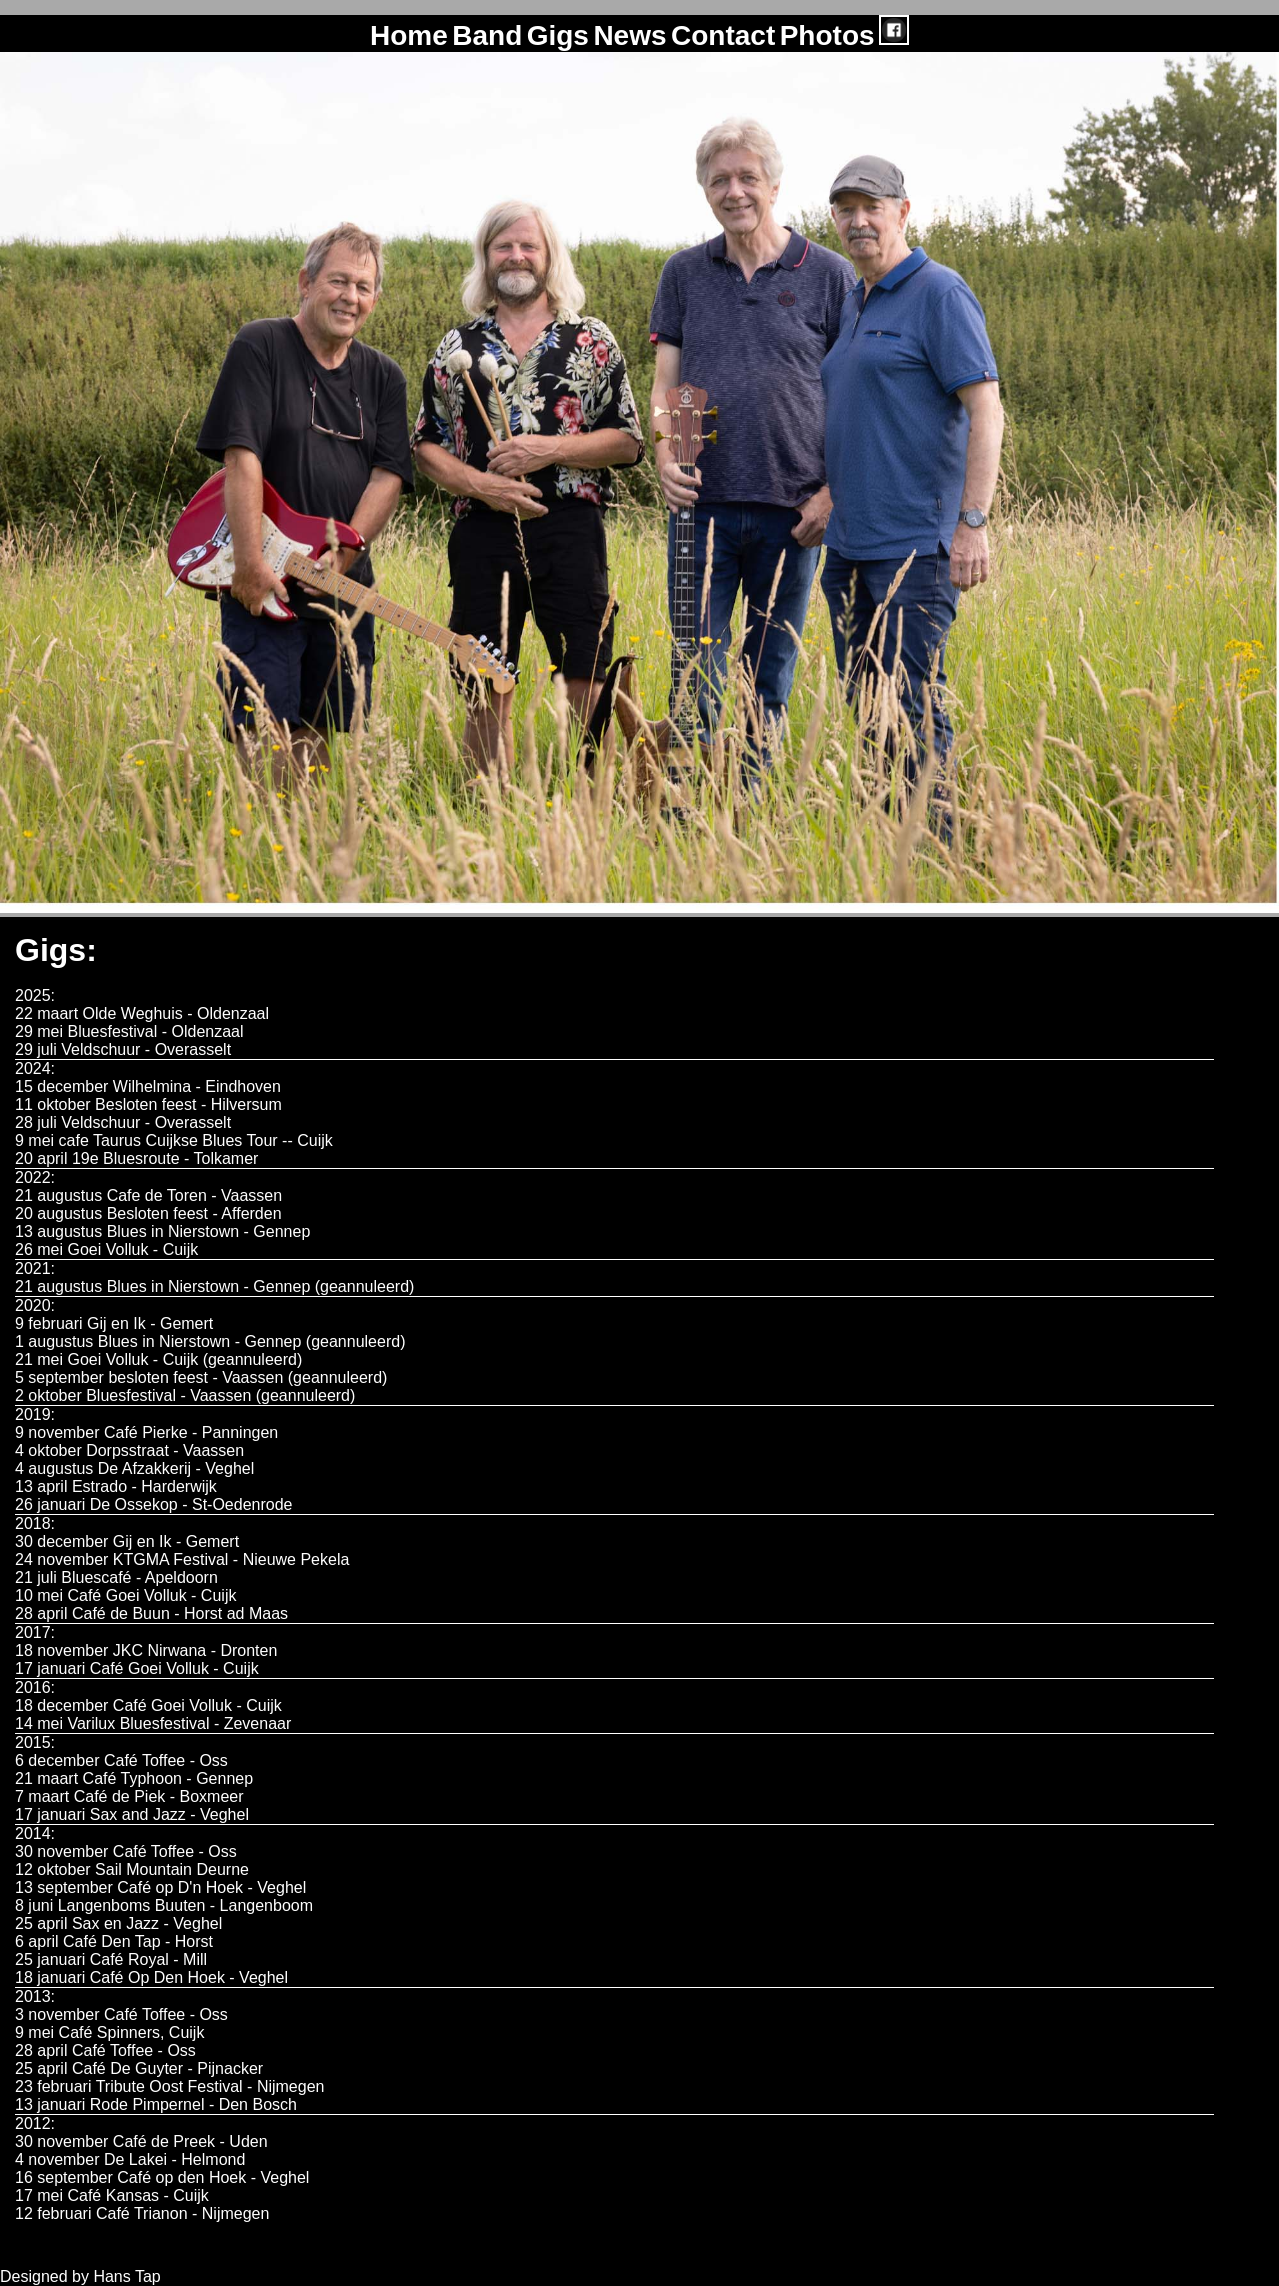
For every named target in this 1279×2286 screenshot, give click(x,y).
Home (409, 35)
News (629, 35)
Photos (827, 35)
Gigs (558, 35)
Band (487, 35)
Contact (723, 35)
